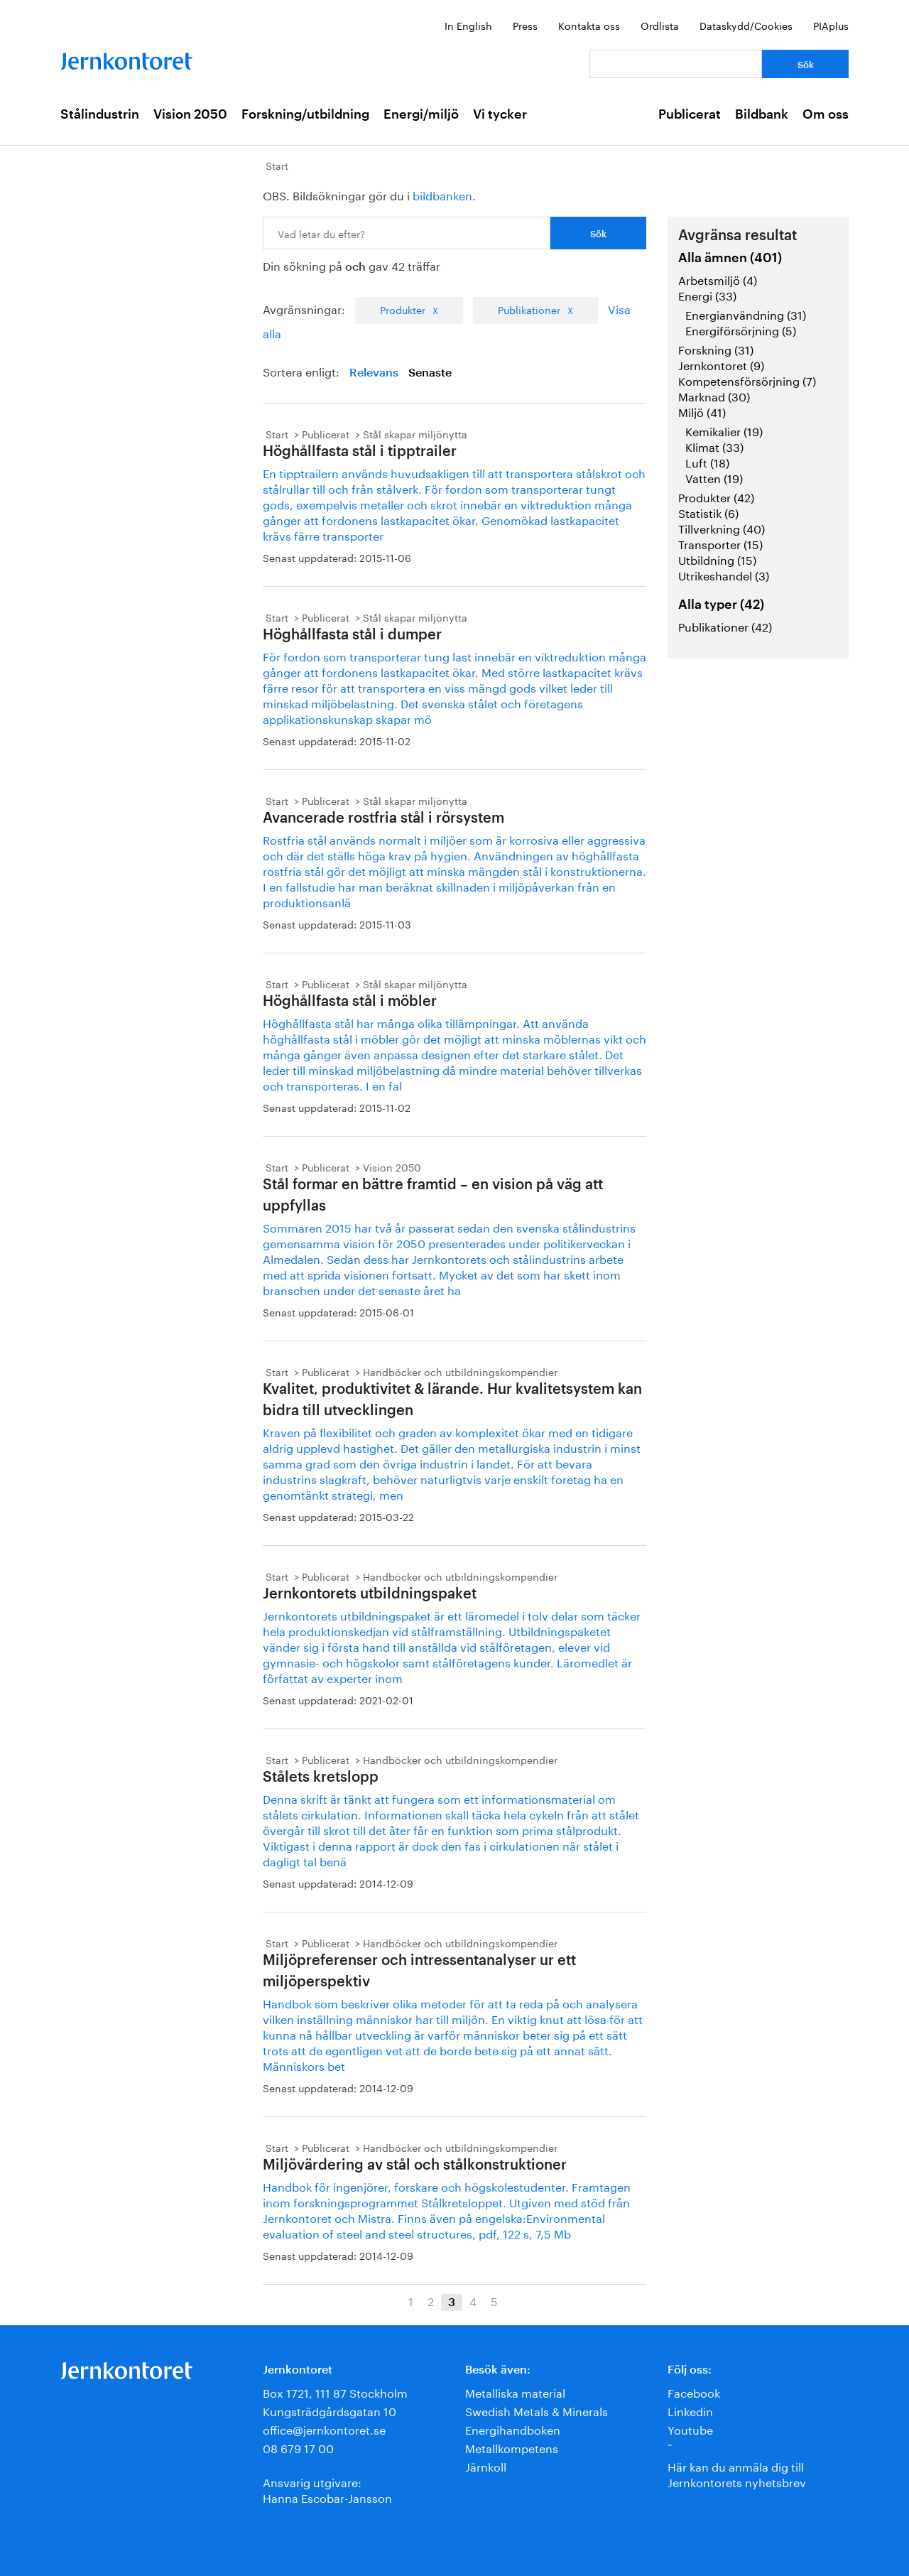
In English (468, 25)
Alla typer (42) (721, 604)
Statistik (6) (708, 512)
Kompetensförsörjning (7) (747, 380)
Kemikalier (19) (724, 430)
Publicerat (689, 114)
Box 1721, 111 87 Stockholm (335, 2392)
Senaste (430, 373)
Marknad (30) (714, 395)
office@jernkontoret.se (324, 2428)
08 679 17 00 (298, 2447)
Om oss (825, 114)
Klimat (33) (714, 446)
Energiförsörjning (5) (740, 329)
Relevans (373, 373)
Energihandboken (512, 2428)
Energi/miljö (421, 114)
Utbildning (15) (717, 559)
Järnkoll (485, 2465)
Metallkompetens (511, 2447)
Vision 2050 (190, 114)
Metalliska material (515, 2392)
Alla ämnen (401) (730, 257)
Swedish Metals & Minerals (536, 2410)
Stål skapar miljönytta (415, 433)
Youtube (690, 2428)
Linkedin (690, 2410)
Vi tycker (500, 114)
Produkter (402, 309)
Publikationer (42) (725, 625)
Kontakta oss (589, 25)
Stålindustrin (99, 114)
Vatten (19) (714, 477)
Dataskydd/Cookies (746, 25)
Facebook (694, 2392)
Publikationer (529, 309)
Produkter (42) (716, 496)
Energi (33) (707, 294)
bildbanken (442, 194)
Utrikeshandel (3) (723, 574)
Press (525, 25)
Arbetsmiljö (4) (717, 279)
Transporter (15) (720, 543)
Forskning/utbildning (305, 114)
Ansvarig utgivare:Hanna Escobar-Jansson (327, 2489)
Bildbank (761, 114)
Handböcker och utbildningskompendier (460, 1371)
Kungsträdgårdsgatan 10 (329, 2410)
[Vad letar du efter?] (675, 64)
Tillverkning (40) (721, 527)
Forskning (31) (715, 348)
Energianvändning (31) (745, 314)
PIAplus (831, 25)
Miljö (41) (702, 411)
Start (277, 165)
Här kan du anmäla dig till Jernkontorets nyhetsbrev (737, 2473)
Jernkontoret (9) (721, 364)
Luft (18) (707, 461)
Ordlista (660, 25)
